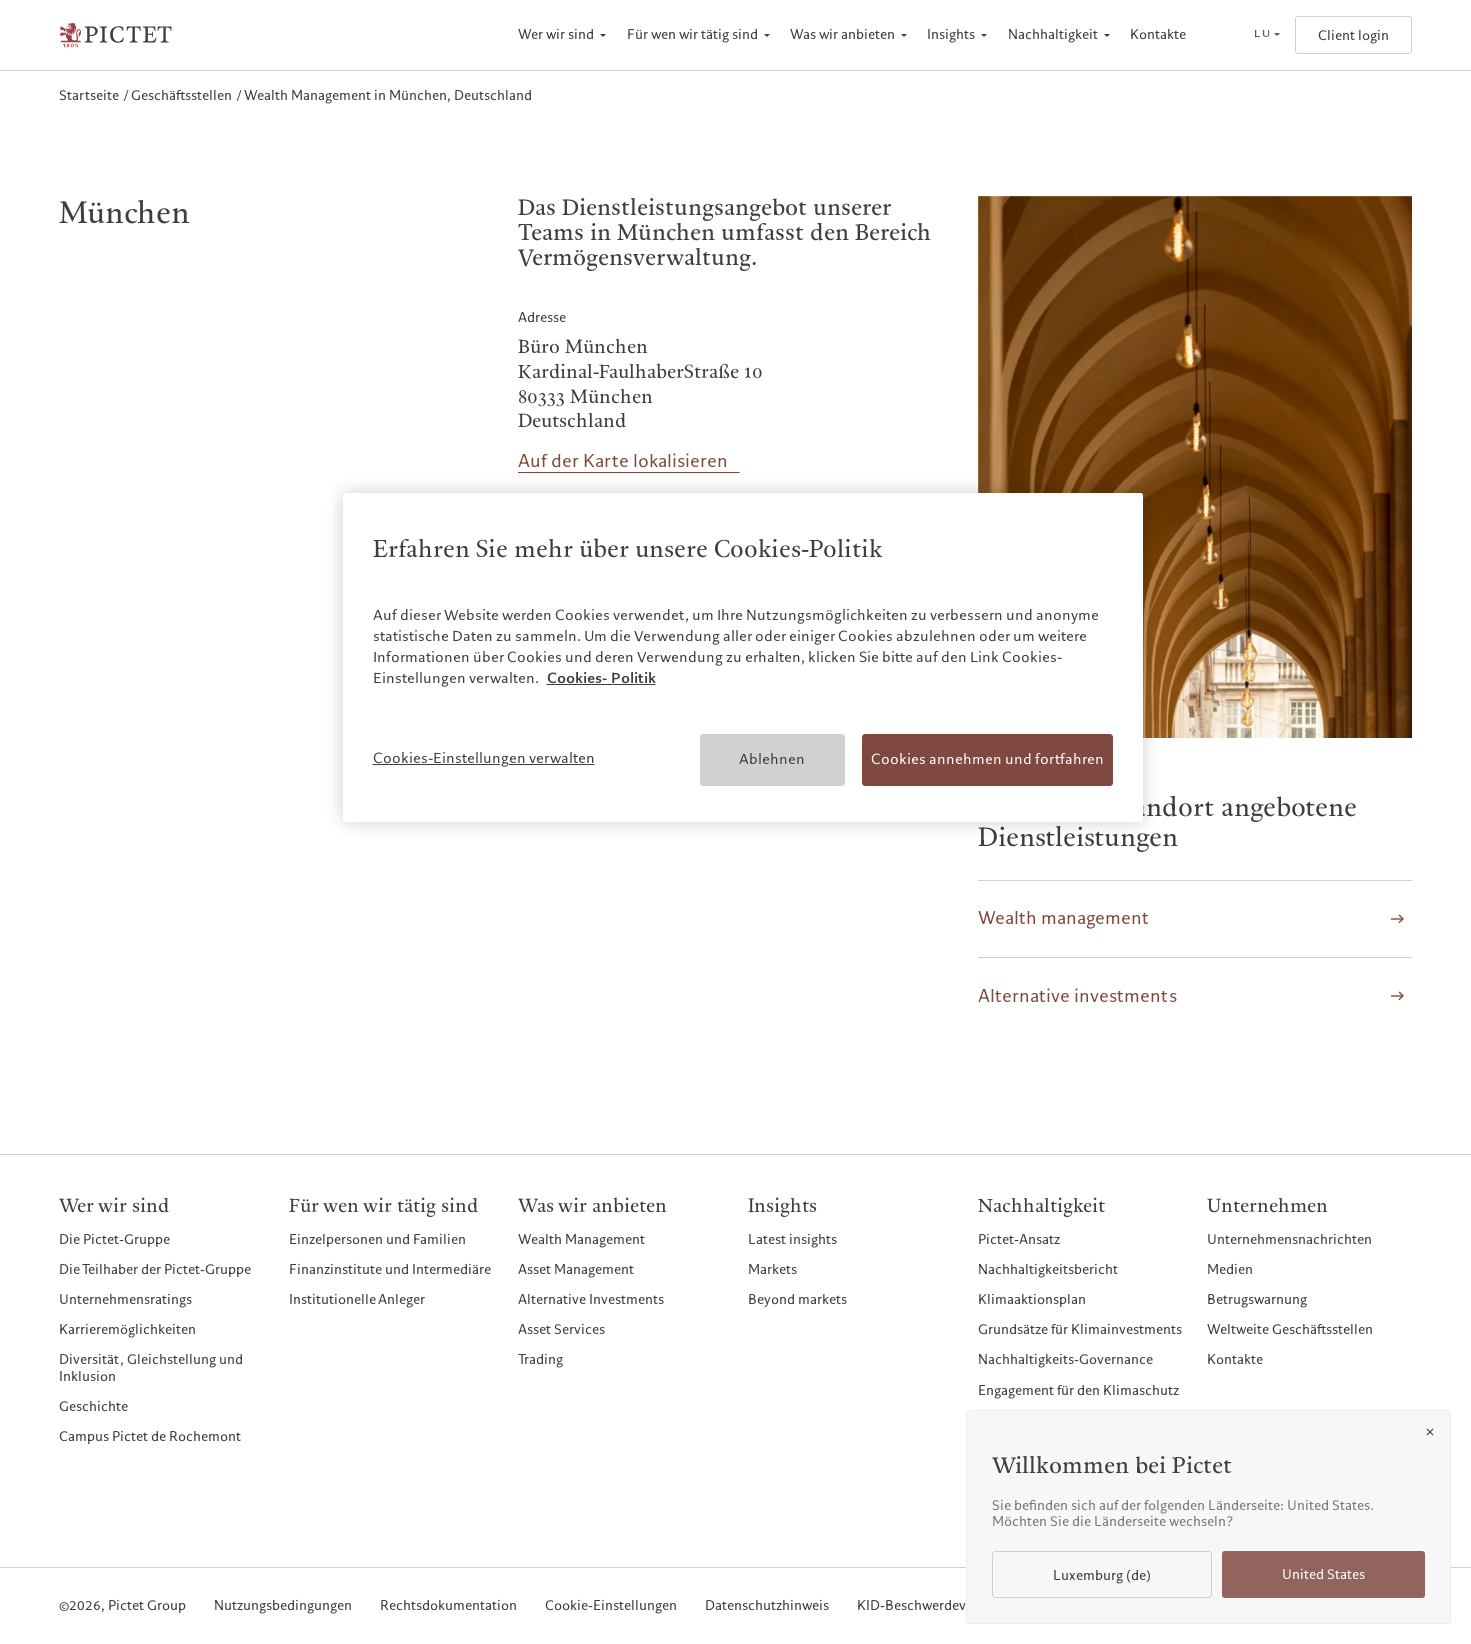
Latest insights (792, 1239)
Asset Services (561, 1329)
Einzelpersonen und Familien (377, 1239)
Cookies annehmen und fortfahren (987, 759)
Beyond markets (797, 1299)
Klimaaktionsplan (1032, 1299)
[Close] (1430, 1432)
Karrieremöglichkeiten (127, 1329)
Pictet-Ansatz (1019, 1239)
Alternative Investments (591, 1299)
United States (1323, 1574)
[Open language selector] (1266, 35)
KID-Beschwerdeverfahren (937, 1606)
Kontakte (1158, 34)
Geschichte (93, 1406)
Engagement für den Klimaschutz (1078, 1390)
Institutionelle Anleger (357, 1299)
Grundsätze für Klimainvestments (1080, 1329)
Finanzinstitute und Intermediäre (390, 1269)
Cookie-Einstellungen (611, 1606)
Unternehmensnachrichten (1289, 1239)
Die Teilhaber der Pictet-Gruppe (155, 1269)
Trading (540, 1359)
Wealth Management (581, 1239)
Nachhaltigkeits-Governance (1065, 1359)
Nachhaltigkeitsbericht (1048, 1269)
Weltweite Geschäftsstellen (1290, 1329)
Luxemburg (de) (1102, 1575)
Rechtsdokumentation (448, 1606)
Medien (1230, 1269)
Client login (1353, 35)
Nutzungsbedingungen (283, 1606)
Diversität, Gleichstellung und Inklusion (151, 1367)
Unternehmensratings (125, 1299)
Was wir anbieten (842, 34)
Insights (951, 34)
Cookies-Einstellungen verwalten (484, 758)
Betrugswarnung (1257, 1299)
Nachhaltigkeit (1053, 34)
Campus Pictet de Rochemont (150, 1436)
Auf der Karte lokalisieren (623, 461)
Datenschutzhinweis (767, 1606)
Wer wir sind (556, 34)
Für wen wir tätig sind (692, 34)
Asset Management (576, 1269)
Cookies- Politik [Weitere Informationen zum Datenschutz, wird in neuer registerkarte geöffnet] (601, 678)
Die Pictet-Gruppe (114, 1239)
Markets (772, 1269)
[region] (743, 657)
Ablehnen (772, 759)
